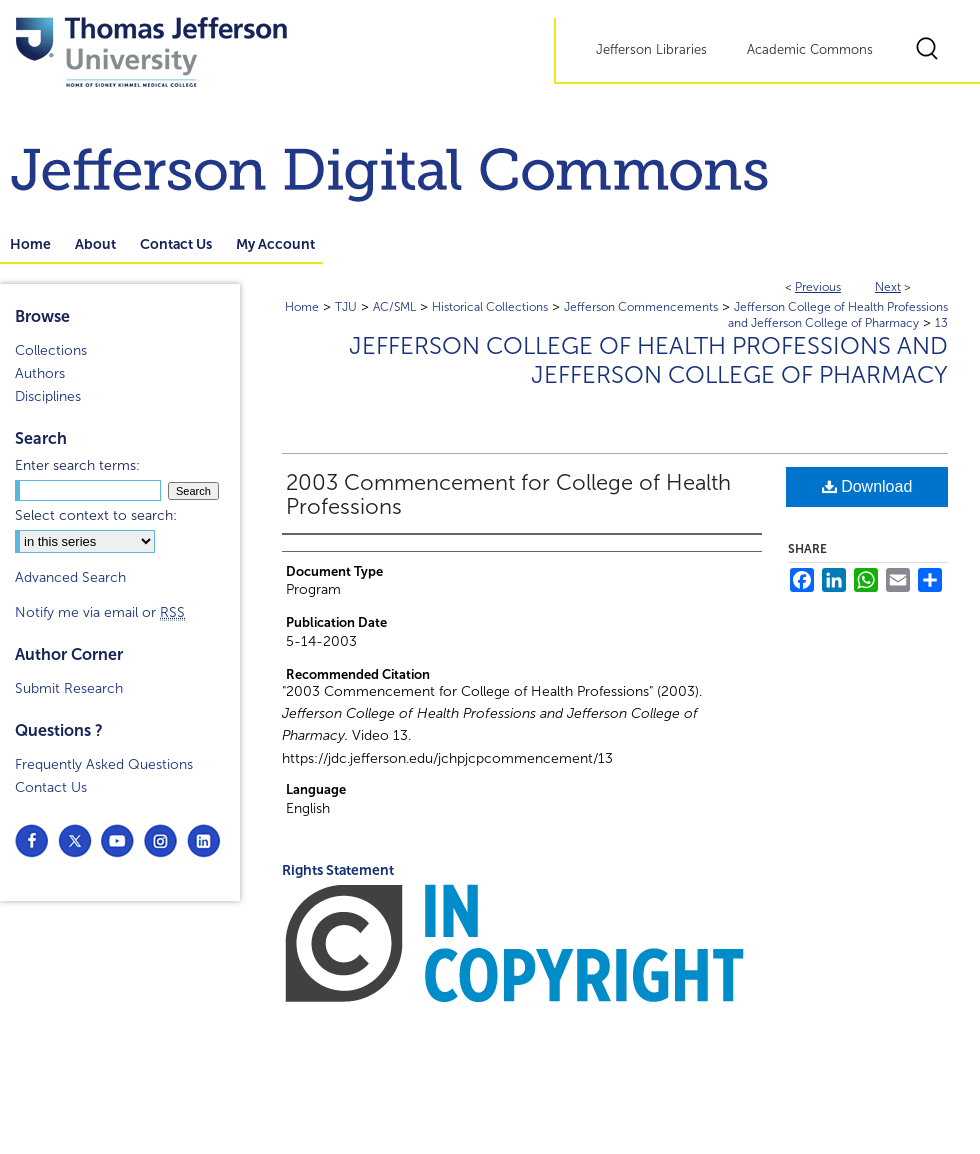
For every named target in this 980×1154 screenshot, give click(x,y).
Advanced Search (70, 577)
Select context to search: (96, 515)
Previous (818, 287)
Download (867, 486)
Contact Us (51, 787)
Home (302, 307)
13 (941, 323)
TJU (346, 307)
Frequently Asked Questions (104, 764)
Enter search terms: (77, 465)
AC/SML (394, 307)
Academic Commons (810, 50)
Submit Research (69, 688)
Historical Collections (490, 307)
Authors (40, 373)
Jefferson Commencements (641, 307)
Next (888, 287)
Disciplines (48, 396)
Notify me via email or (100, 612)
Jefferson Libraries (651, 50)
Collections (51, 350)
